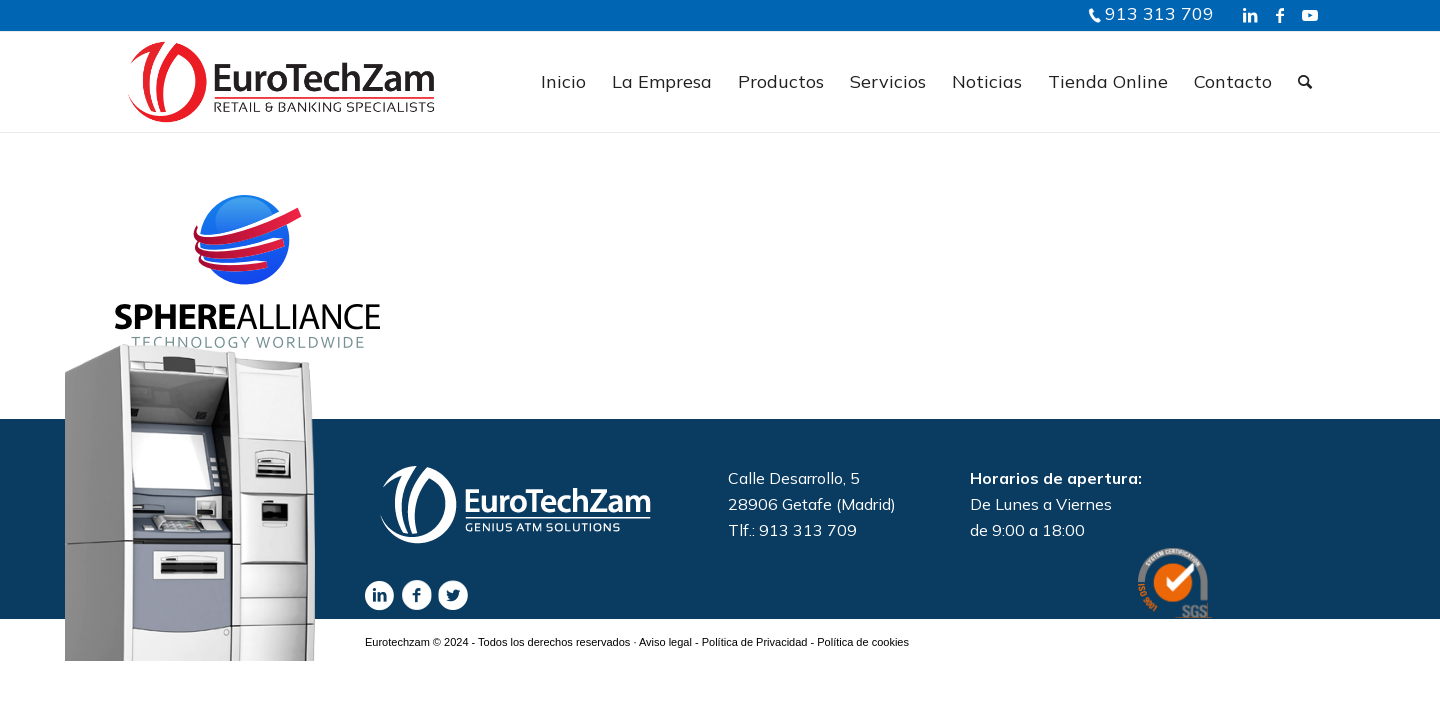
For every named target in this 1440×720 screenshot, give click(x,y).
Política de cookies (863, 642)
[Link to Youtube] (1310, 15)
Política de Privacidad (755, 642)
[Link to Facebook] (1280, 15)
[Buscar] (1305, 82)
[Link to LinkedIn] (1250, 15)
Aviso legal (665, 642)
